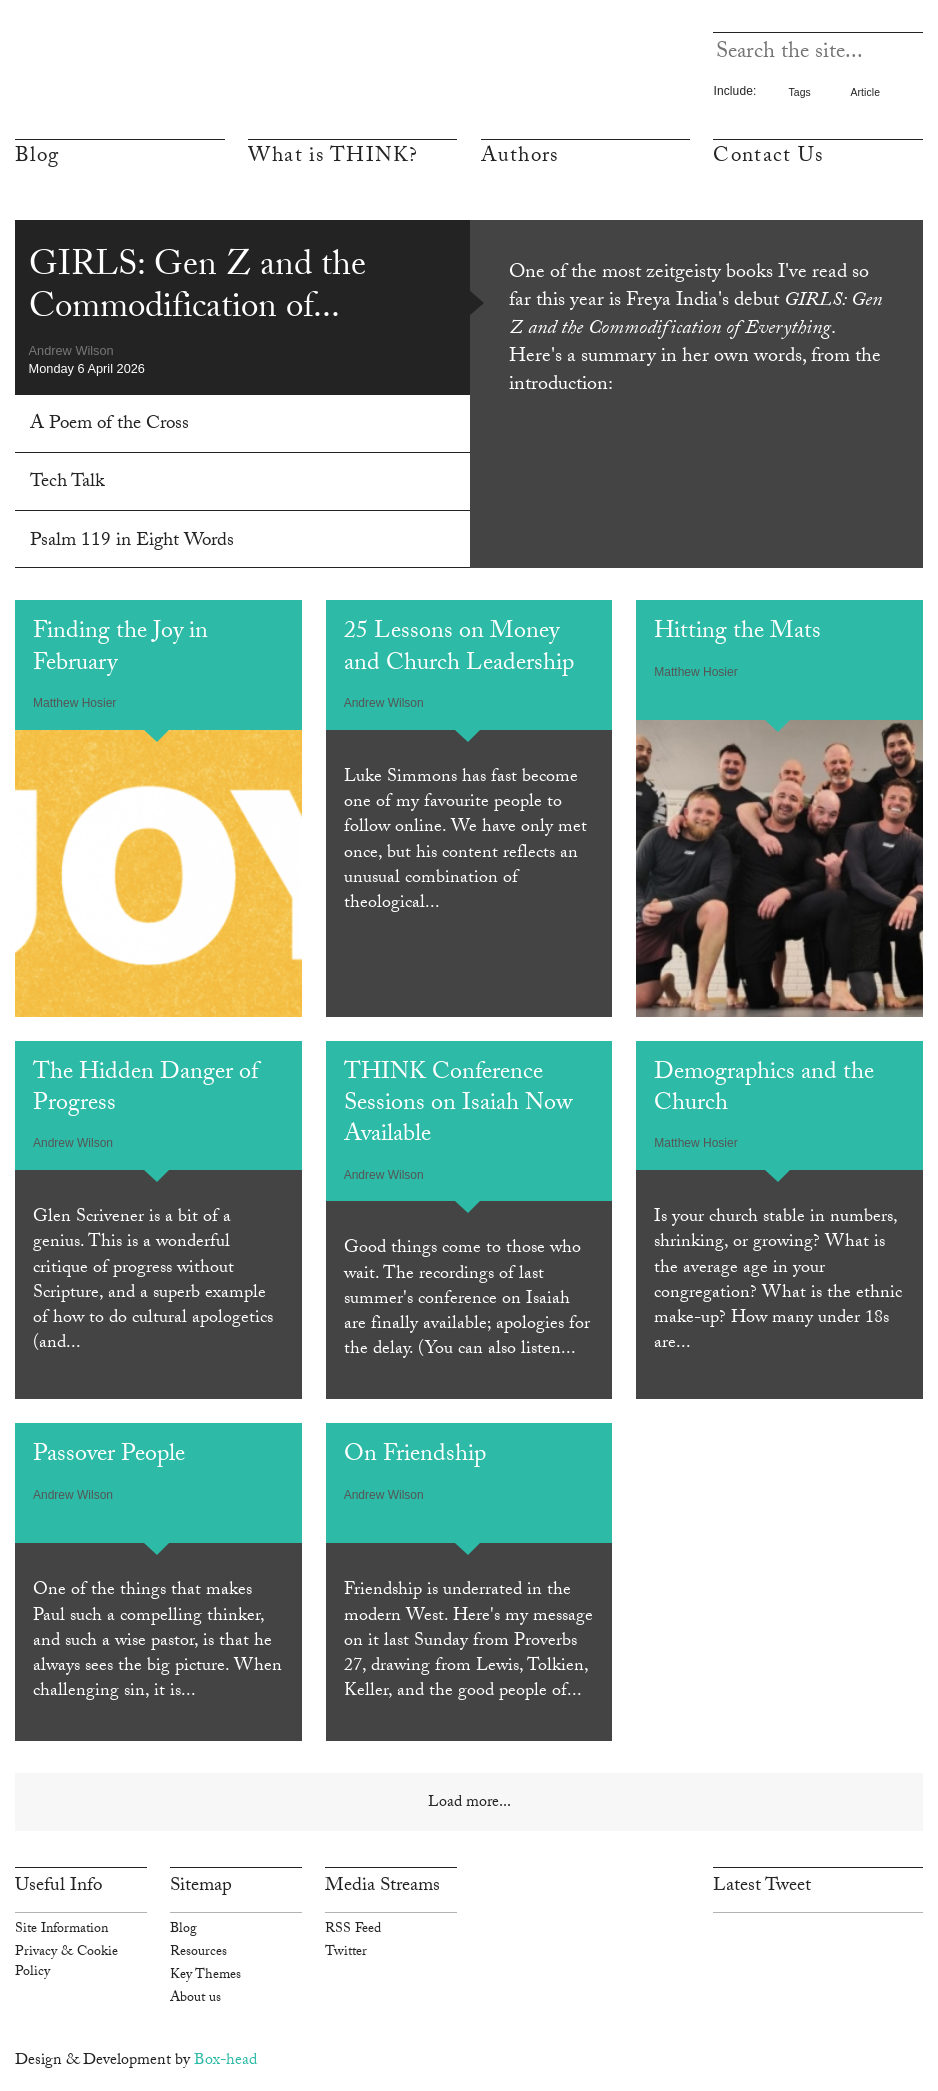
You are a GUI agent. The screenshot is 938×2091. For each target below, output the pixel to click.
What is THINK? (333, 158)
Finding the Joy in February (120, 649)
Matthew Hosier (74, 703)
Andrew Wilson (71, 350)
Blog (37, 158)
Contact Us (768, 158)
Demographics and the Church (764, 1090)
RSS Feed (353, 1930)
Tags (799, 92)
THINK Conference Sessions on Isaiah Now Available (458, 1106)
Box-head (225, 2061)
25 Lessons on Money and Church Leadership (459, 649)
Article (865, 92)
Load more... (469, 1803)
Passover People (109, 1456)
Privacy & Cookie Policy (66, 1963)
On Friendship (415, 1456)
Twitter (346, 1953)
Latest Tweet (762, 1887)
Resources (198, 1953)
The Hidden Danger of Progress (145, 1090)
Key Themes (205, 1976)
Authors (520, 158)
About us (195, 1999)
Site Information (61, 1930)
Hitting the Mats (737, 633)
